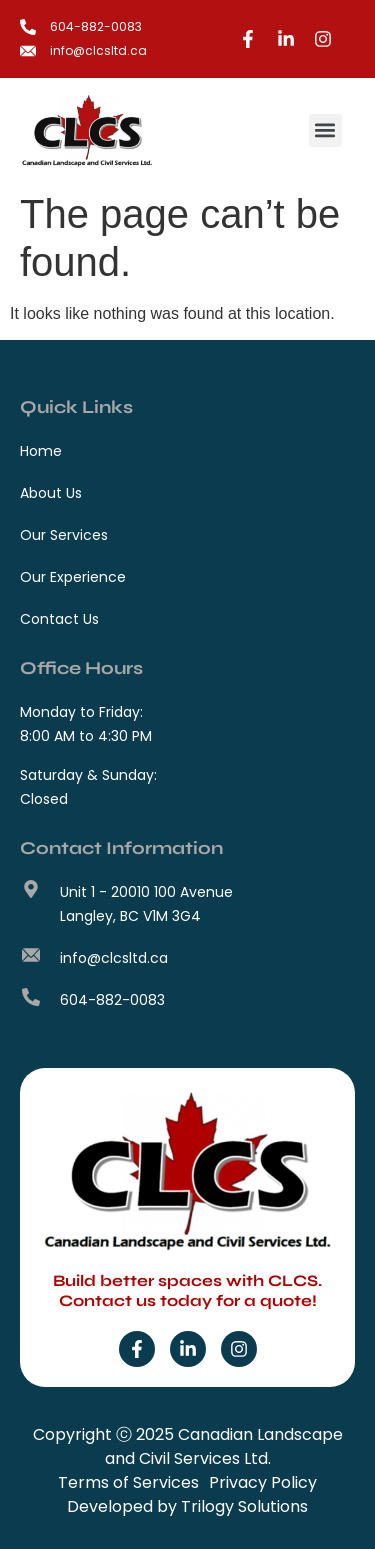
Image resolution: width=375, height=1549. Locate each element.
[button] (325, 130)
